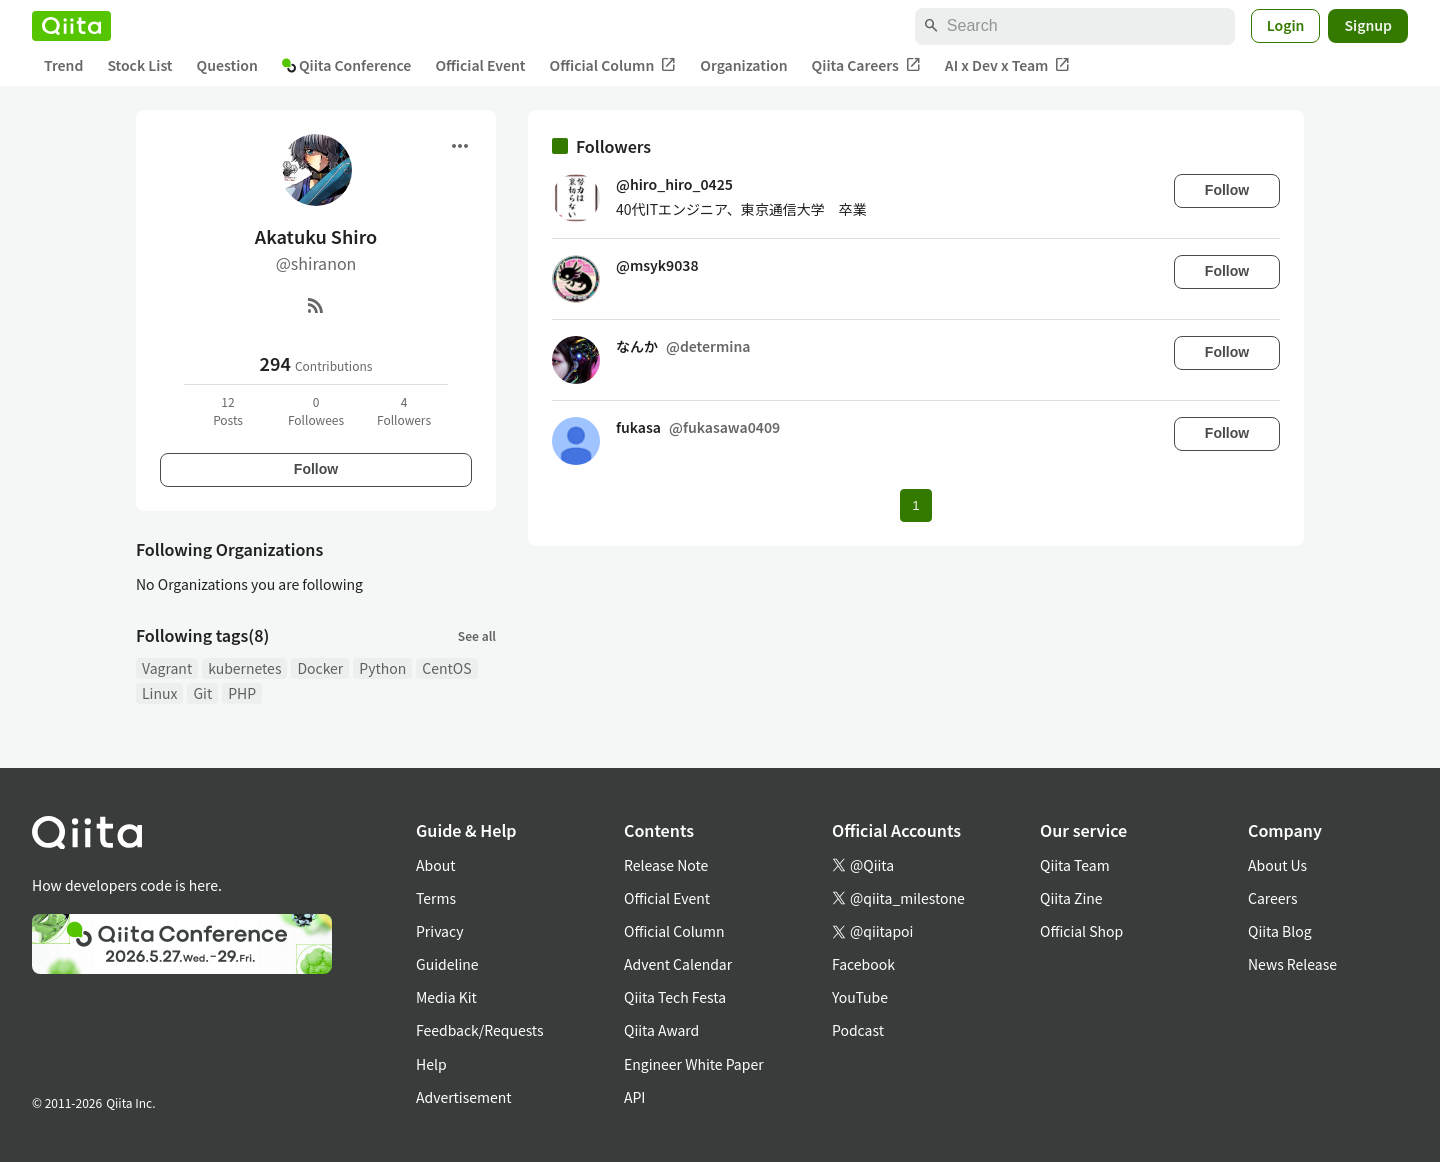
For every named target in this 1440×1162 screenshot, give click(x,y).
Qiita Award (661, 1030)
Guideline (447, 964)
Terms (436, 898)
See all (477, 635)
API (634, 1097)
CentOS (446, 668)
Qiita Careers (866, 65)
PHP (242, 693)
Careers (1272, 898)
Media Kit (446, 997)
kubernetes (244, 668)
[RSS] (316, 305)
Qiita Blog (1280, 931)
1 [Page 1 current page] (915, 505)
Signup (1368, 25)
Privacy (439, 931)
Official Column (613, 65)
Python (382, 668)
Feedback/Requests (480, 1030)
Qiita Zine (1071, 898)
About (435, 865)
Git (202, 693)
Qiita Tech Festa (675, 997)
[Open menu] (460, 146)
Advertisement (464, 1097)
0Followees (316, 410)
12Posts (228, 410)
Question (227, 65)
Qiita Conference (347, 65)
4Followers (404, 410)
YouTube (860, 997)
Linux (159, 693)
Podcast (858, 1030)
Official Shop (1081, 931)
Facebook (863, 964)
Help (431, 1064)
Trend (63, 65)
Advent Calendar (678, 964)
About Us (1277, 865)
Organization (743, 65)
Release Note (666, 865)
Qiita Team (1075, 865)
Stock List (139, 65)
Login (1286, 25)
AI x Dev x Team (1008, 65)
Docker (320, 668)
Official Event (480, 65)
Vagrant (167, 668)
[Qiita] (71, 26)
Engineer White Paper (694, 1064)
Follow (316, 469)
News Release (1292, 964)
